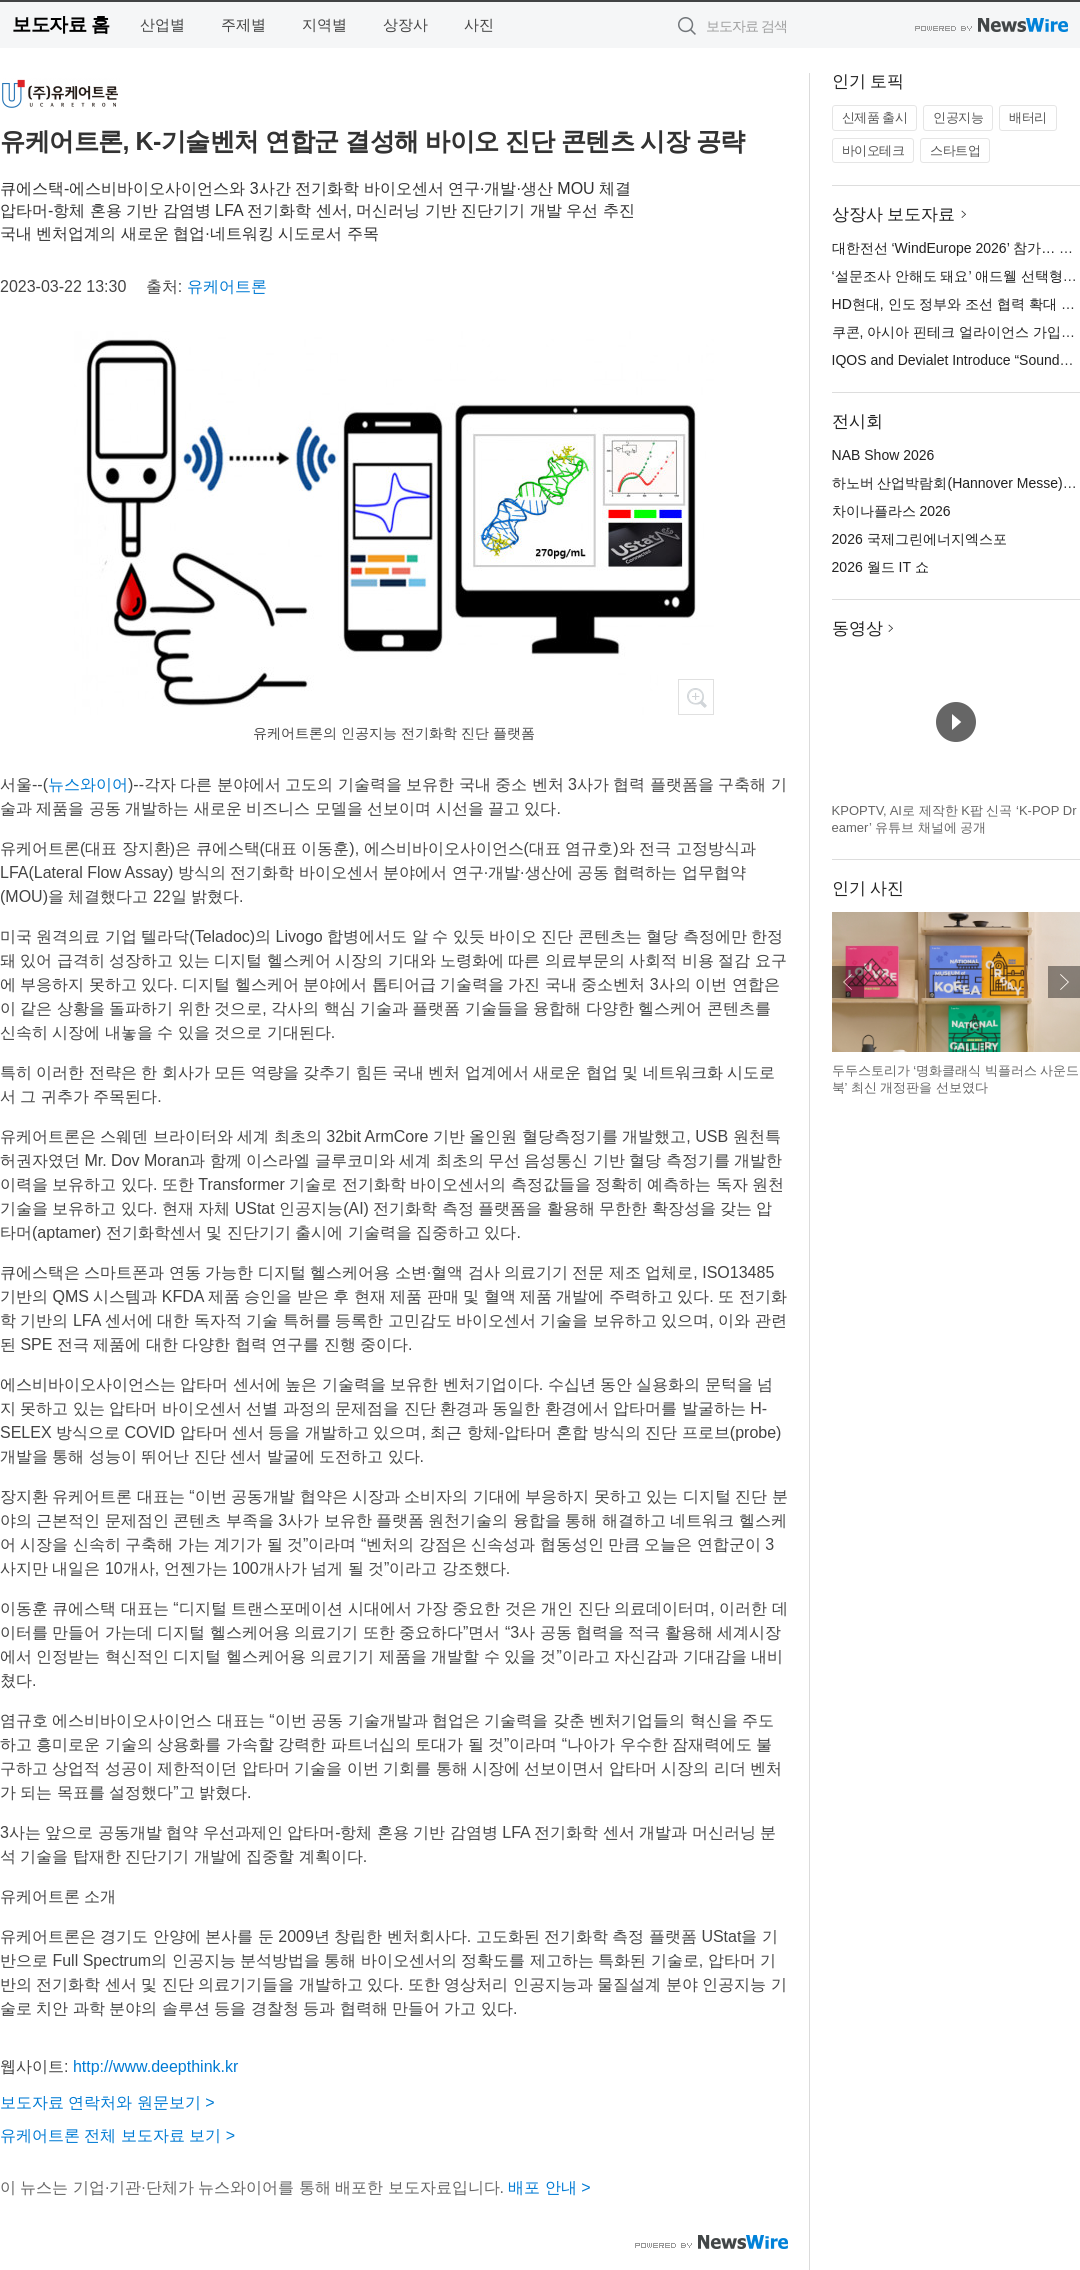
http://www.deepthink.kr (155, 2066)
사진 (479, 24)
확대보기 (696, 697)
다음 (1064, 982)
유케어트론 (227, 286)
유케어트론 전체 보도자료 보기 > (117, 2135)
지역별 (324, 24)
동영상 (857, 628)
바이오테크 (873, 150)
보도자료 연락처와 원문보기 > (107, 2102)
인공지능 (958, 117)
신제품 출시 (875, 117)
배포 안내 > (549, 2187)
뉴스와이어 (88, 784)
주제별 (243, 24)
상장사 (405, 24)
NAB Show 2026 (883, 455)
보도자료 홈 (60, 24)
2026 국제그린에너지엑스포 (919, 539)
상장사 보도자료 (894, 214)
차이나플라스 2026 (891, 511)
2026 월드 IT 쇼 (880, 567)
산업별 (162, 24)
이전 (848, 982)
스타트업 (955, 150)
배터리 (1028, 117)
